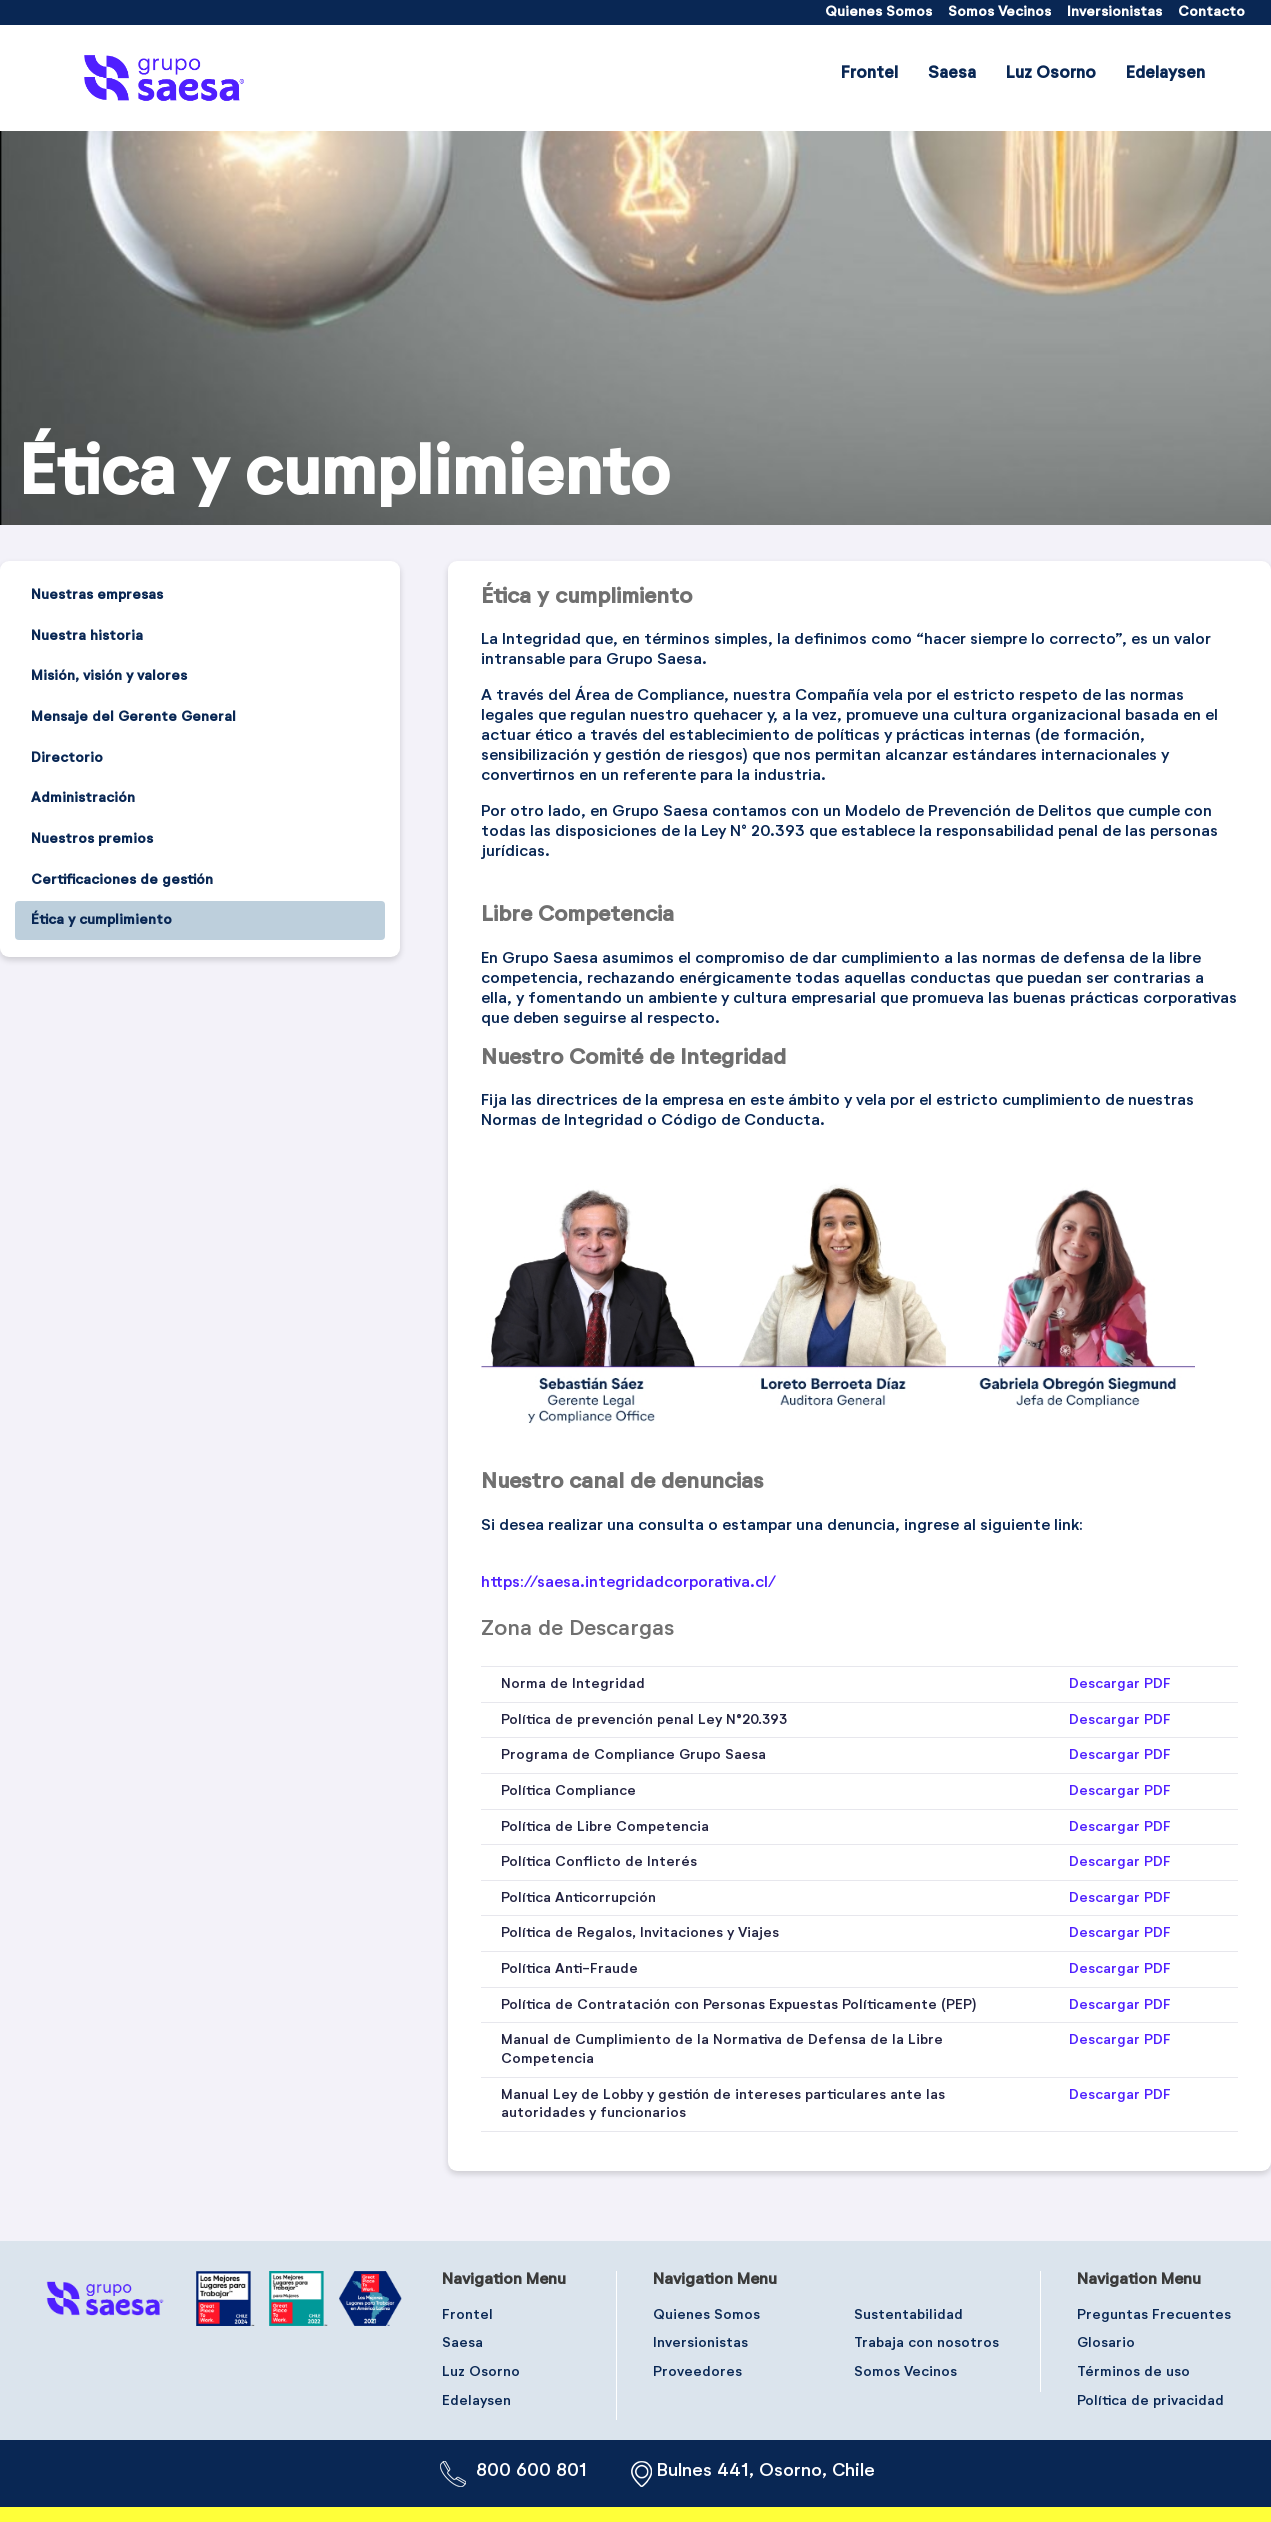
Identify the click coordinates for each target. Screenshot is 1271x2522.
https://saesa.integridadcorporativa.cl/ (628, 1583)
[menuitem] (878, 12)
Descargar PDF (1120, 1684)
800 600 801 (531, 2471)
